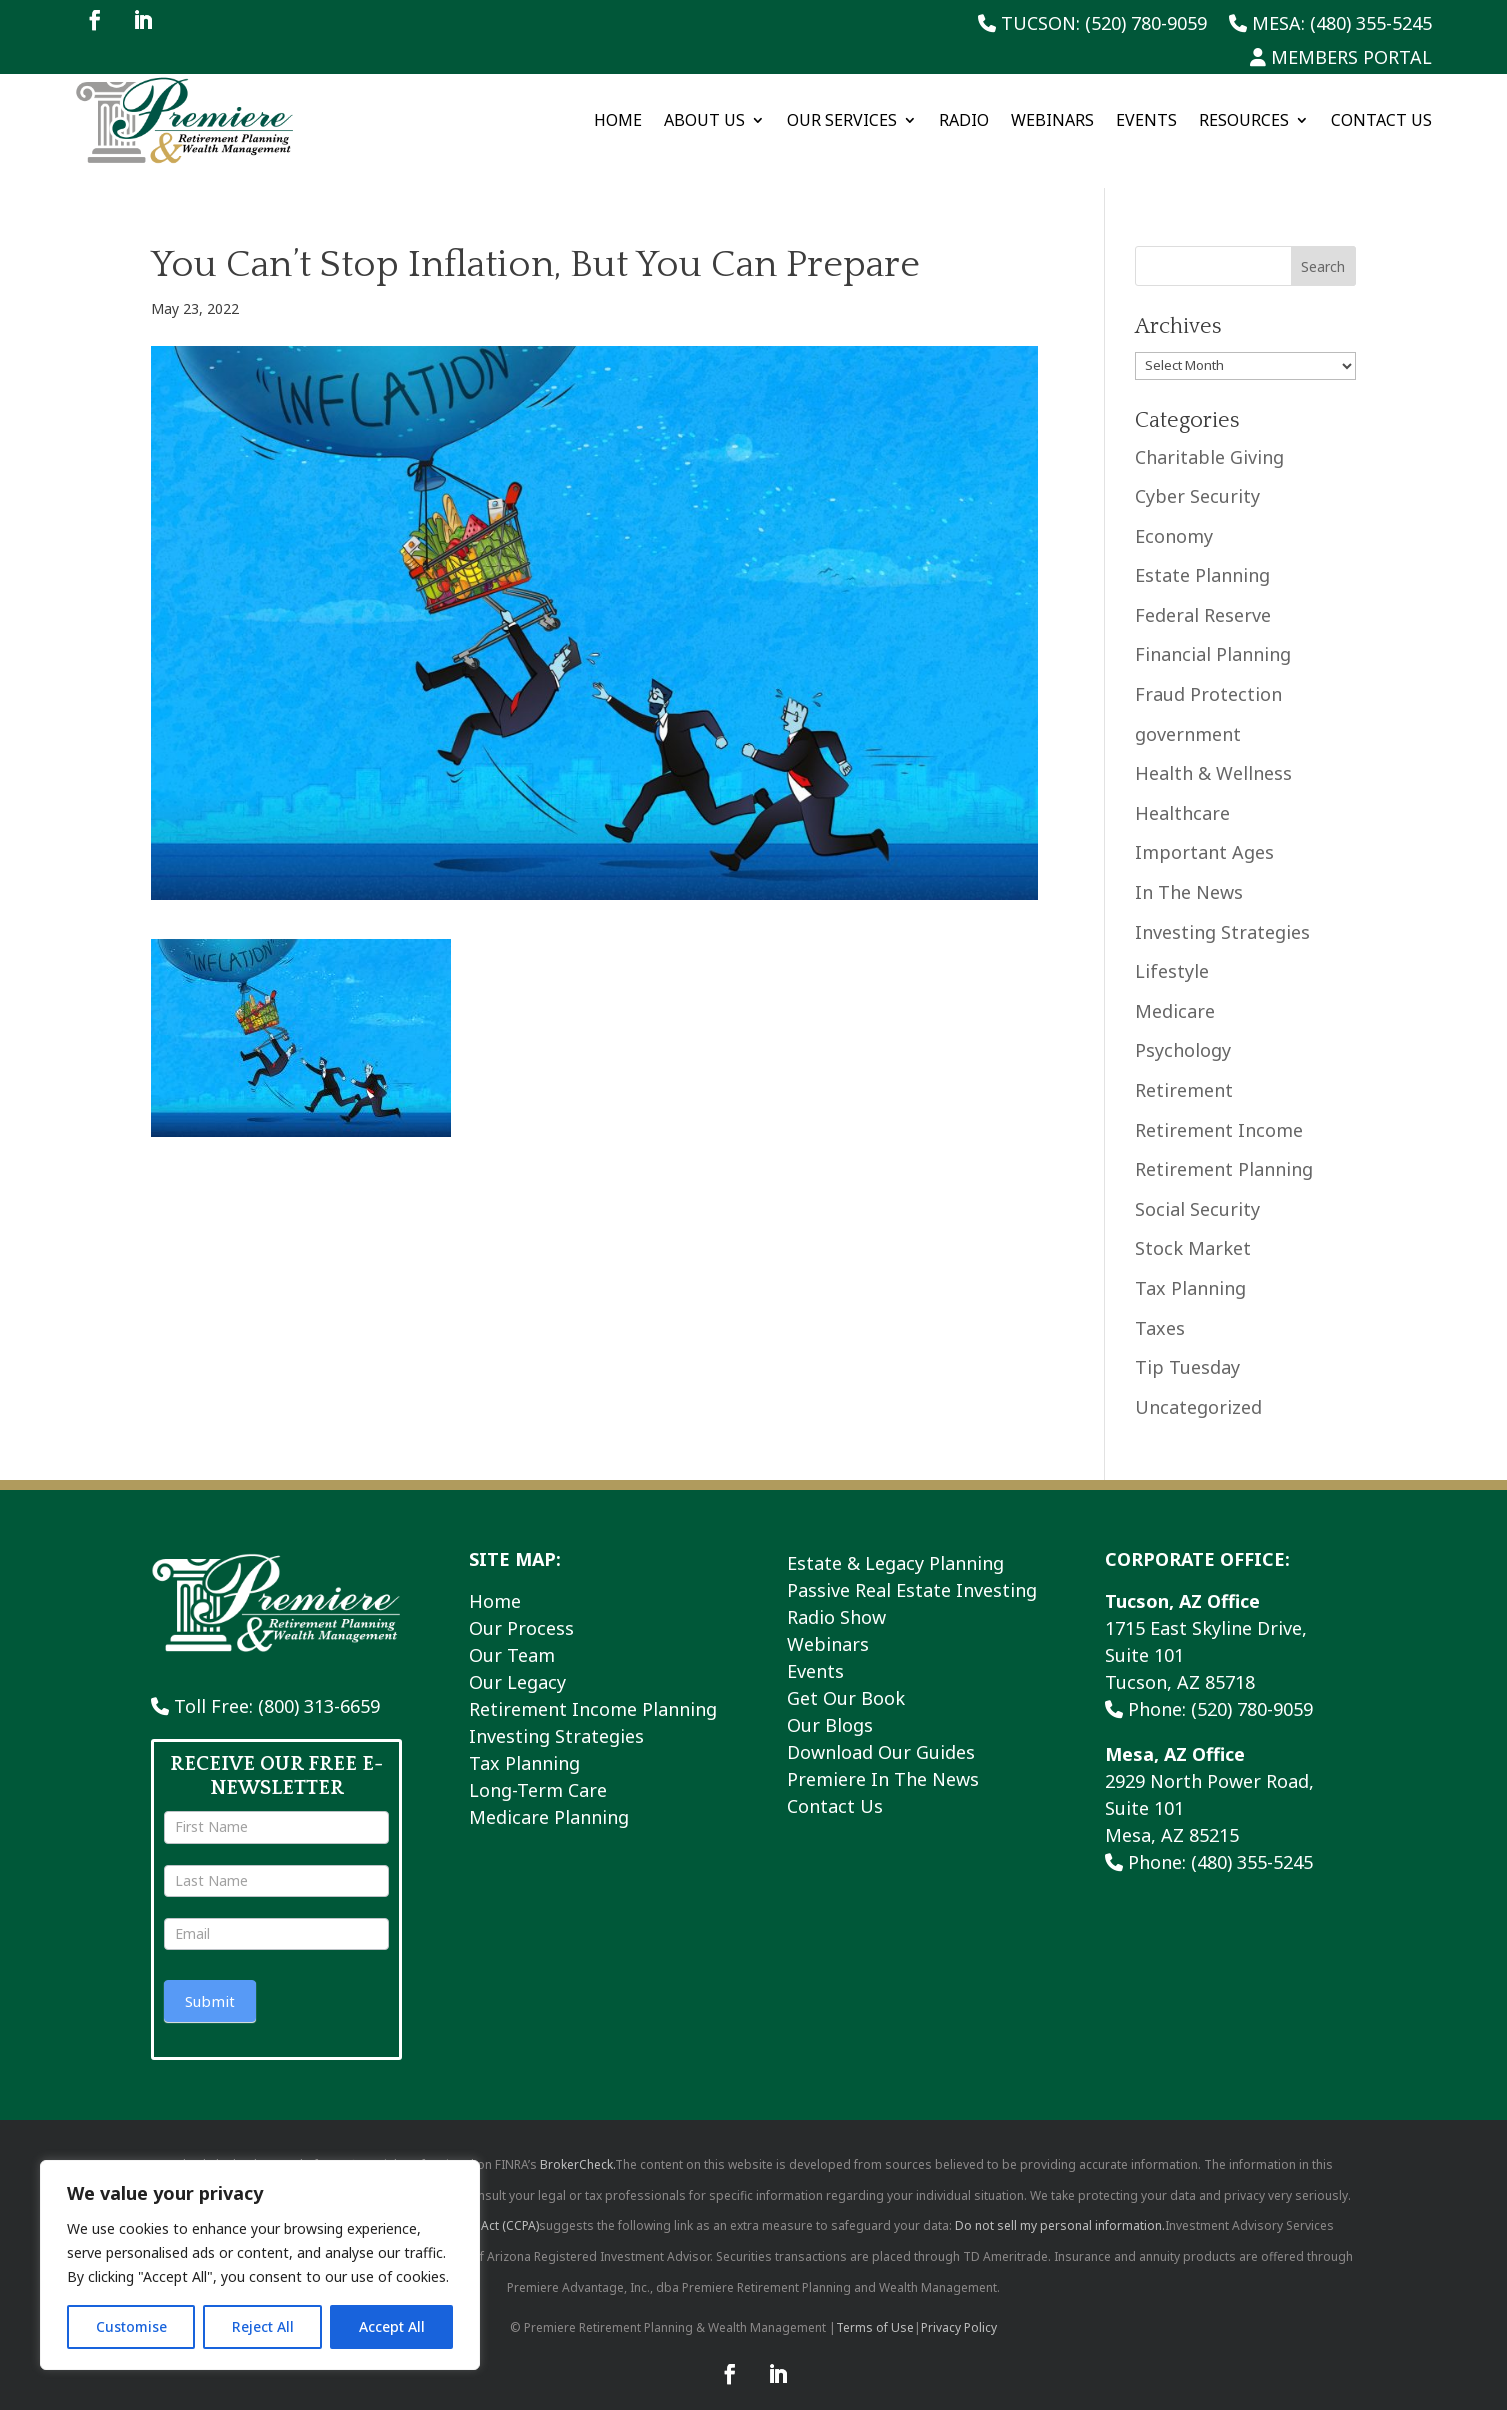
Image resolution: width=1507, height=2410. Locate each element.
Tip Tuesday (1187, 1345)
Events (1146, 120)
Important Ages (1204, 830)
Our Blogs (830, 1703)
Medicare (1175, 988)
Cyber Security (1197, 474)
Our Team (512, 1633)
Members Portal (1341, 58)
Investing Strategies (1222, 909)
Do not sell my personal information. (1060, 2203)
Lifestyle (1172, 949)
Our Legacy (517, 1660)
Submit (210, 1979)
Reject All (263, 2326)
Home (618, 120)
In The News (1189, 870)
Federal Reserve (1203, 593)
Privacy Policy (959, 2305)
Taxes (1160, 1305)
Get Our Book (846, 1676)
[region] (260, 2265)
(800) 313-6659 (319, 1684)
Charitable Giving (1209, 434)
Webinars (1052, 120)
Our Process (521, 1606)
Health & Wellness (1213, 751)
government (1188, 711)
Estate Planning (1202, 553)
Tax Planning (1190, 1266)
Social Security (1197, 1186)
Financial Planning (1213, 632)
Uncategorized (1198, 1384)
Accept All (392, 2326)
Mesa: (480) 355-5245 (1330, 24)
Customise (131, 2326)
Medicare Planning (549, 1795)
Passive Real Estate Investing (912, 1568)
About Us (704, 120)
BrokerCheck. (577, 2142)
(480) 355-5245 (1252, 1840)
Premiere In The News (883, 1757)
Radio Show (836, 1595)
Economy (1174, 513)
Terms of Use (875, 2305)
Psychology (1183, 1028)
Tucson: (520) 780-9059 (1092, 24)
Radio (964, 120)
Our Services (842, 120)
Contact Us (1381, 120)
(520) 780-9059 (1252, 1687)
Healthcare (1182, 791)
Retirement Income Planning (593, 1687)
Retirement (1184, 1068)
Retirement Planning (1224, 1147)
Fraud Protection (1208, 672)
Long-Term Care (538, 1768)
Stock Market (1193, 1226)
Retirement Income (1219, 1107)
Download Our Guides (881, 1730)
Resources (1244, 120)
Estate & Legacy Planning (895, 1541)
